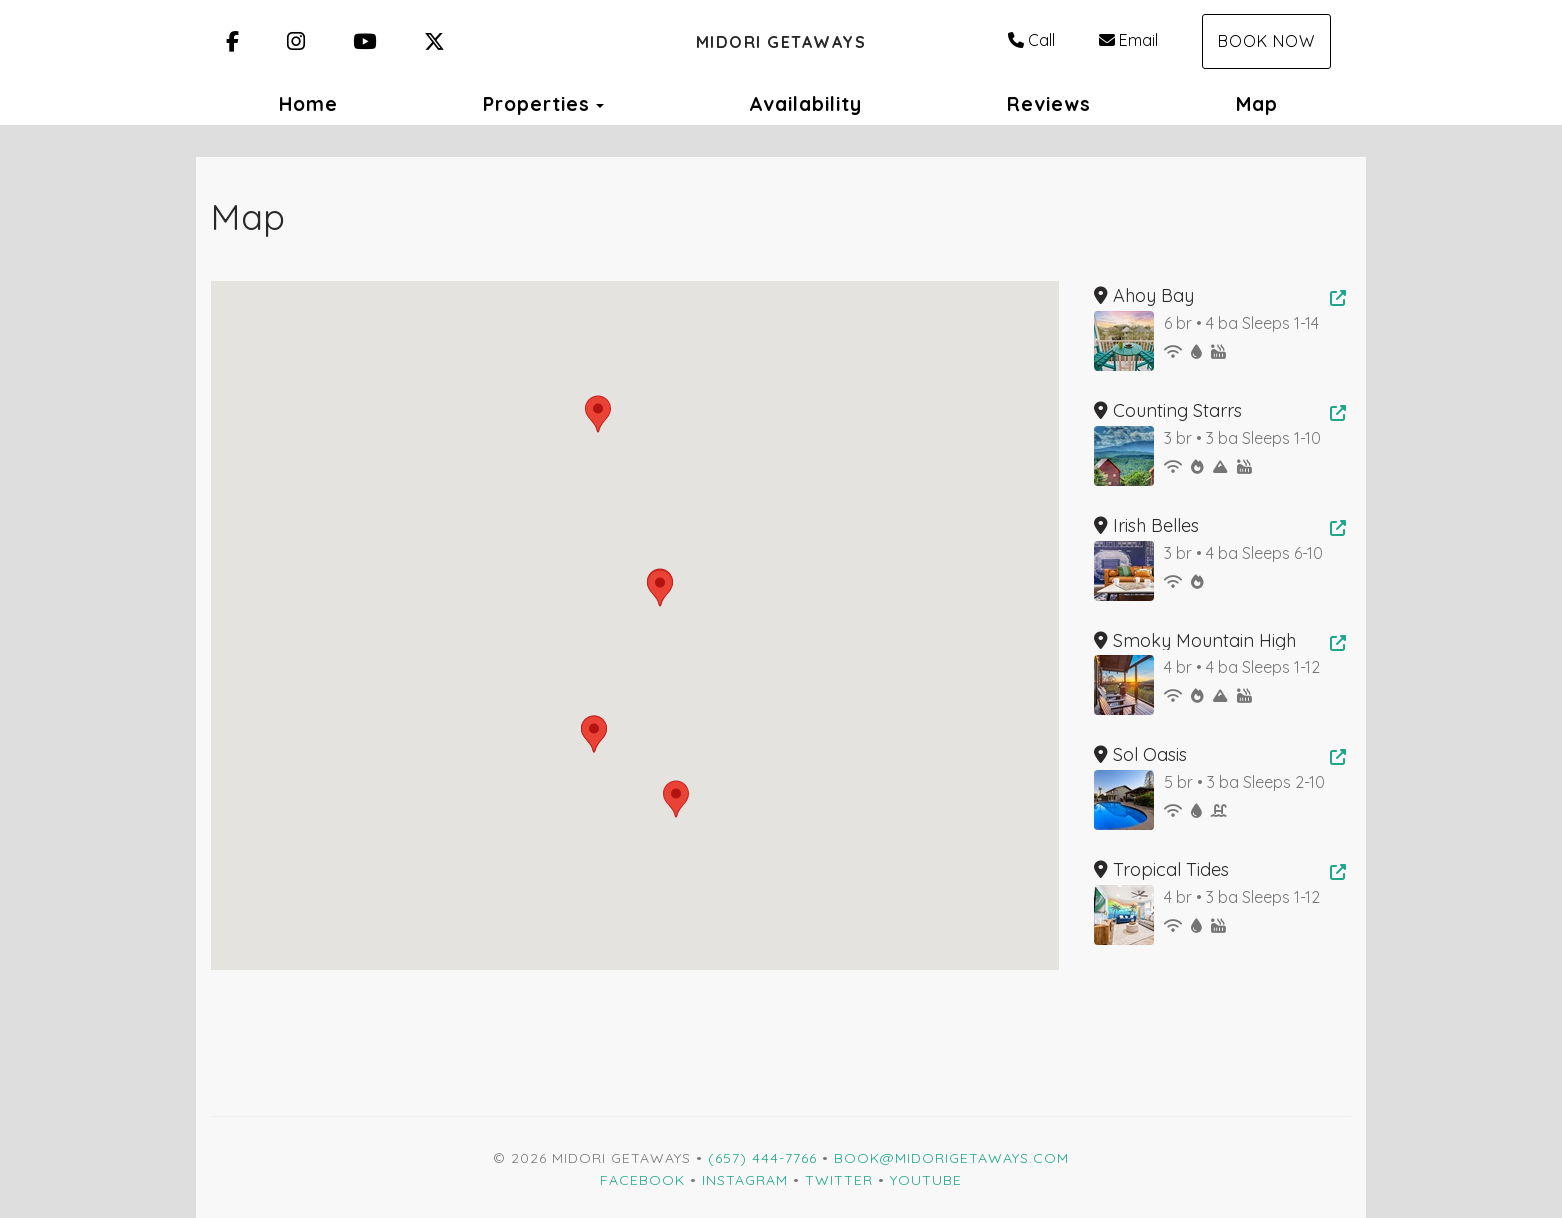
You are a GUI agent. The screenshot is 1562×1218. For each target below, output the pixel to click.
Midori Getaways (781, 42)
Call (1031, 40)
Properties (536, 104)
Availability (805, 104)
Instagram (745, 1180)
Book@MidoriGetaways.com (951, 1158)
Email (1128, 40)
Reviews (1049, 104)
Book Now (1266, 41)
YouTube (926, 1180)
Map (1257, 104)
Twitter (839, 1180)
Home (308, 104)
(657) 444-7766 (762, 1158)
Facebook (642, 1180)
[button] (598, 414)
